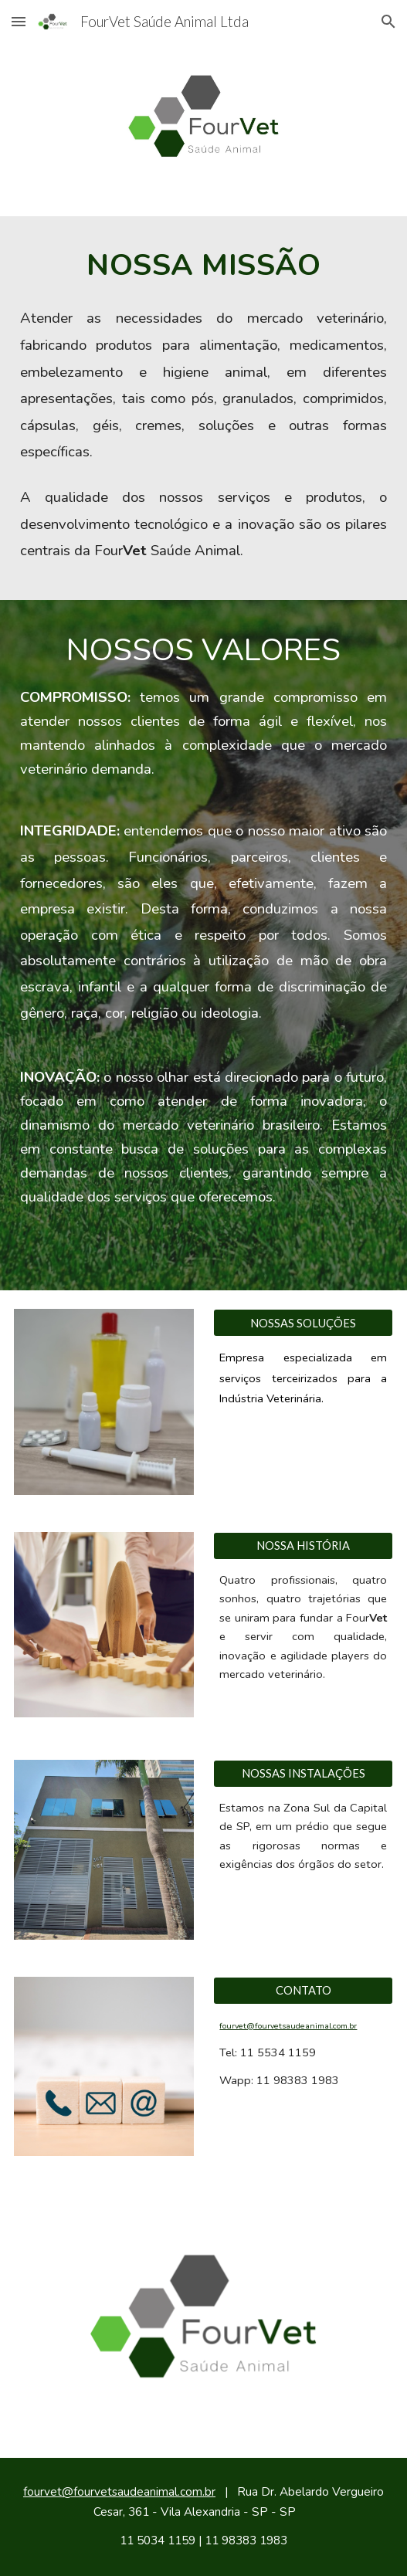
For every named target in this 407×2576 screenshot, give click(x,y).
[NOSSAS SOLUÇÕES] (303, 1323)
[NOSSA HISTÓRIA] (303, 1546)
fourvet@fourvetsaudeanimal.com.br (288, 2026)
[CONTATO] (303, 1990)
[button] (18, 21)
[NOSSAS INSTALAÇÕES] (303, 1773)
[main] (203, 264)
